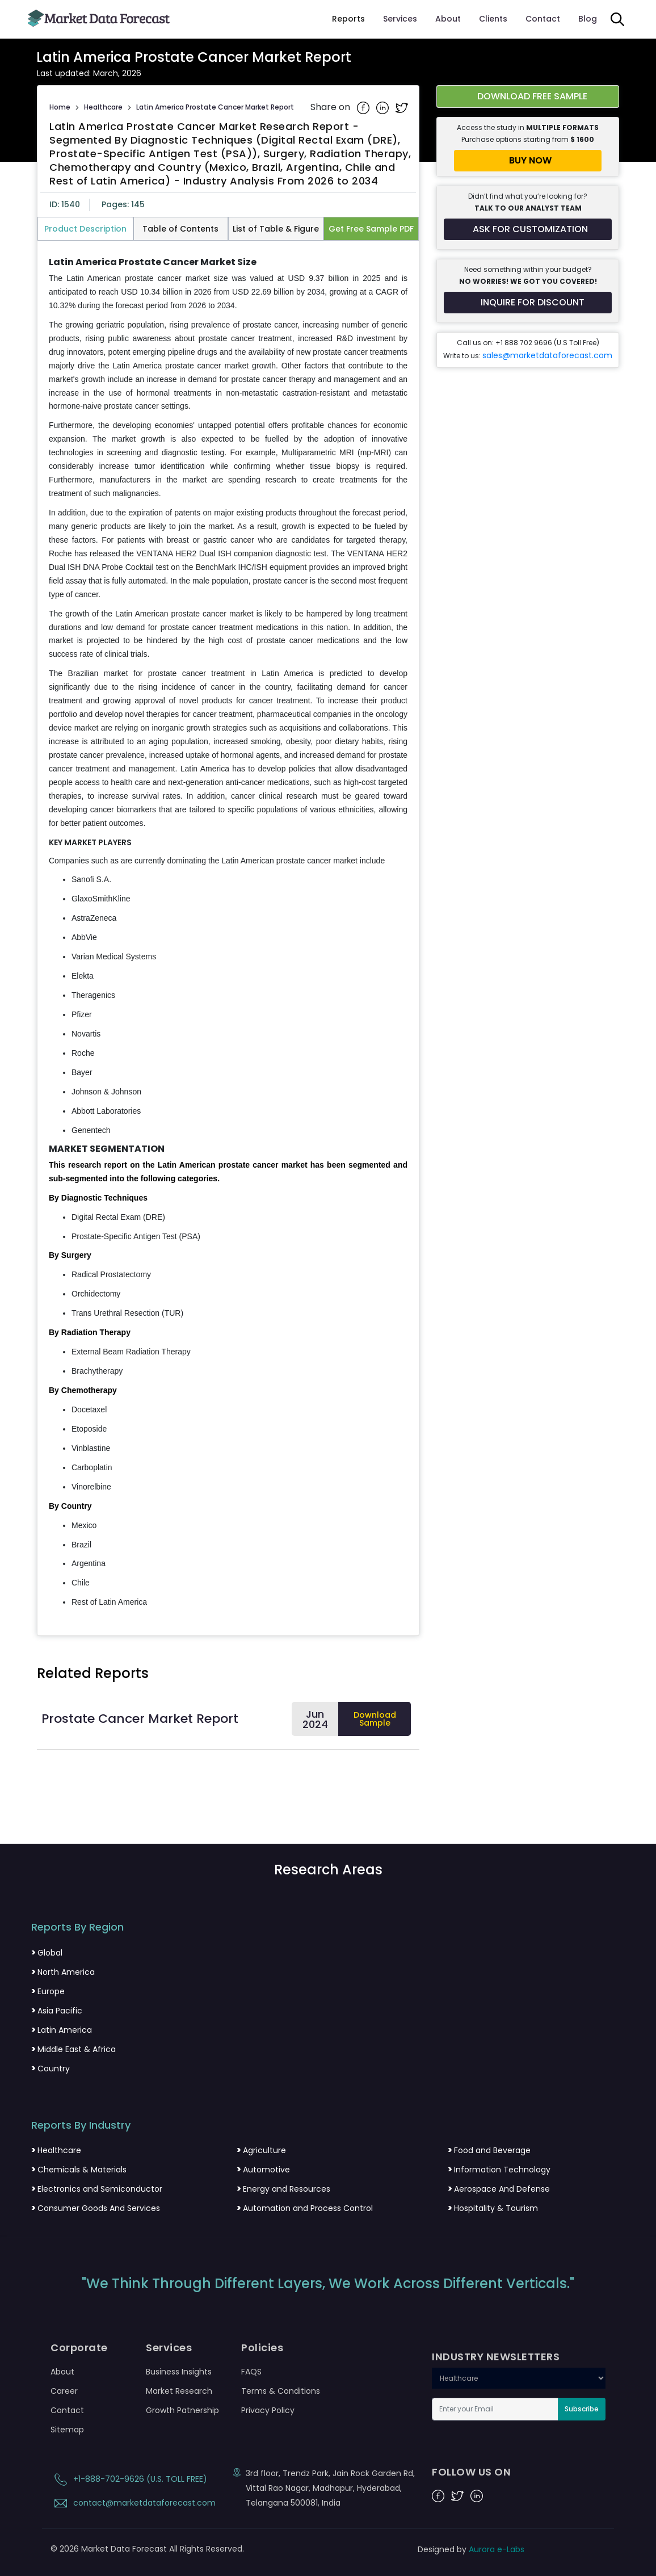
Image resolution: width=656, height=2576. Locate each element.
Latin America (61, 2030)
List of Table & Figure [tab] (276, 228)
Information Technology (499, 2169)
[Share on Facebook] (364, 107)
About (448, 18)
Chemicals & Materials (79, 2169)
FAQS (251, 2371)
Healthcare (103, 107)
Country (50, 2068)
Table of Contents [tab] (180, 228)
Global (46, 1952)
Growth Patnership (182, 2410)
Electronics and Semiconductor (96, 2189)
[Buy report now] (528, 160)
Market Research (179, 2391)
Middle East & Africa (73, 2049)
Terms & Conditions (280, 2391)
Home (59, 107)
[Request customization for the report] (528, 229)
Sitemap (67, 2429)
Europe (48, 1991)
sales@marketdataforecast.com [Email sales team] (547, 355)
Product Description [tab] (85, 228)
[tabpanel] (228, 933)
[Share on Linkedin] (383, 107)
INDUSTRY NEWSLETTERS (496, 2357)
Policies (262, 2348)
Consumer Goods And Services (95, 2208)
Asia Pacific (56, 2010)
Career (64, 2391)
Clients (493, 18)
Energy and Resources (283, 2189)
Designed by (471, 2549)
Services (400, 18)
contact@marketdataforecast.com (133, 2502)
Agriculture (261, 2150)
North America (63, 1972)
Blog (587, 18)
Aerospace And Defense (499, 2189)
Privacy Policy (268, 2410)
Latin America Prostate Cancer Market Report (215, 107)
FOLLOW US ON (471, 2472)
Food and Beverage (489, 2150)
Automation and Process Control (305, 2208)
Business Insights (179, 2371)
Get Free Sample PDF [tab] (371, 228)
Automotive (263, 2169)
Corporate (79, 2348)
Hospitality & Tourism (493, 2208)
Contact (542, 18)
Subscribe (582, 2409)
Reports (348, 18)
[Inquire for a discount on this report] (528, 302)
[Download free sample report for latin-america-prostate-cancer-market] (528, 96)
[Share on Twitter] (402, 107)
